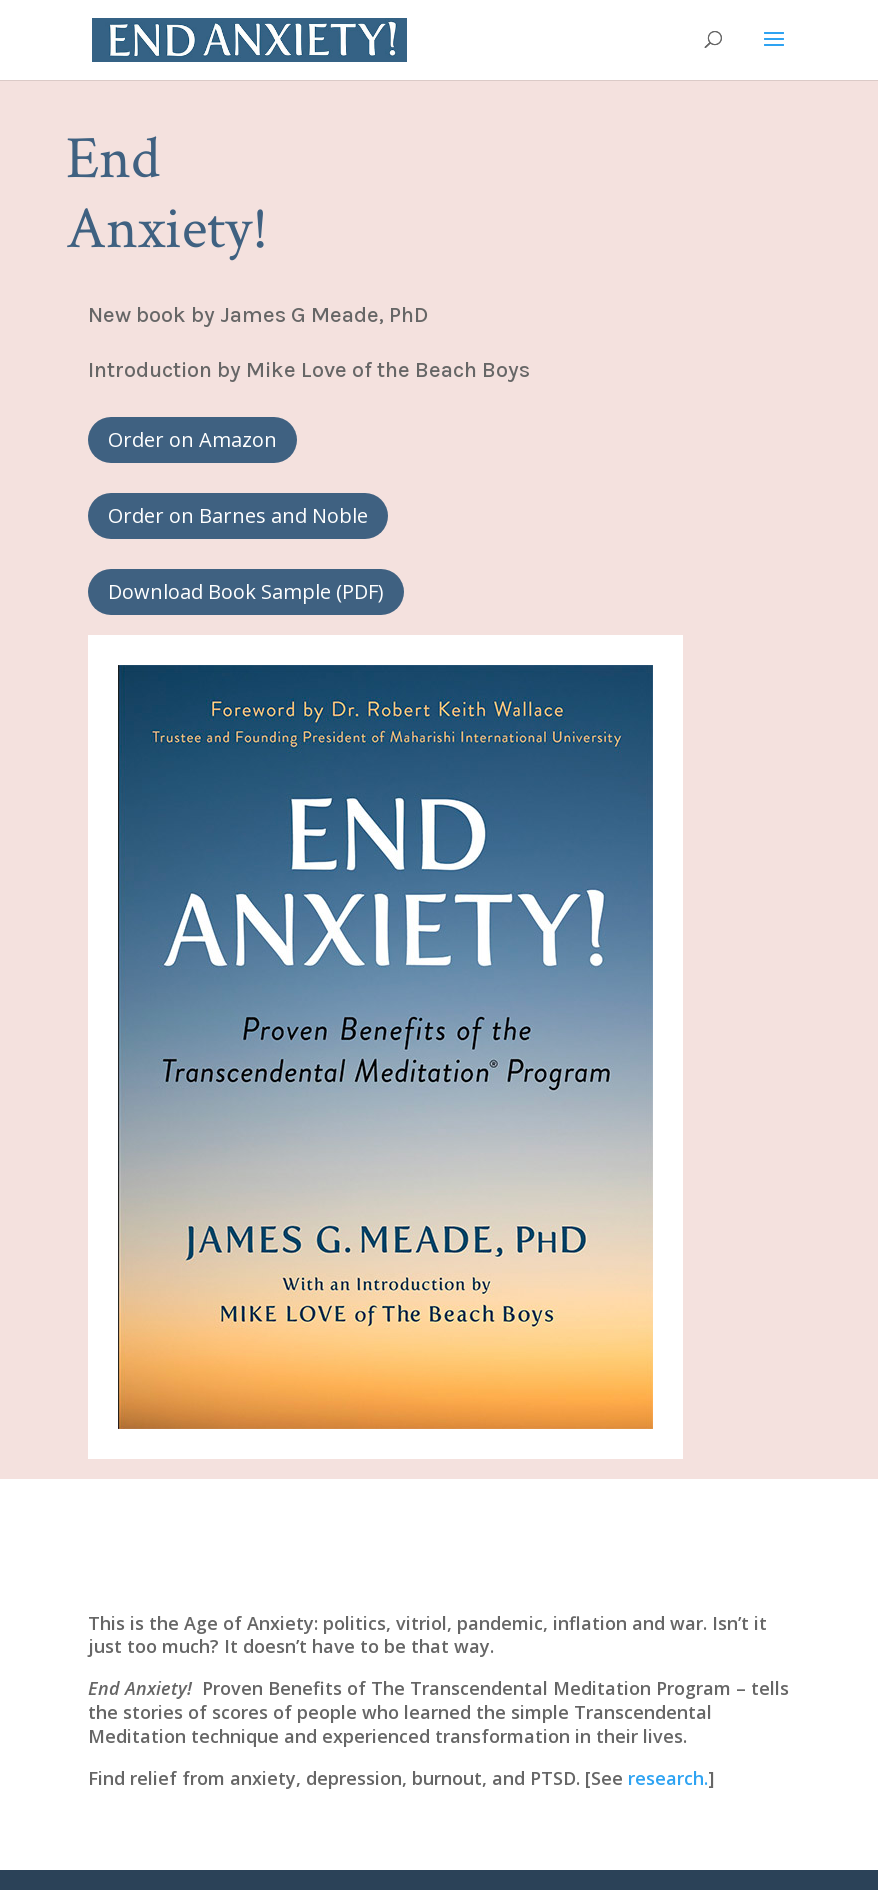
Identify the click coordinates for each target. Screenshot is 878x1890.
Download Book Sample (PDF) (246, 591)
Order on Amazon (192, 439)
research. (668, 1778)
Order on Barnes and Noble (238, 515)
